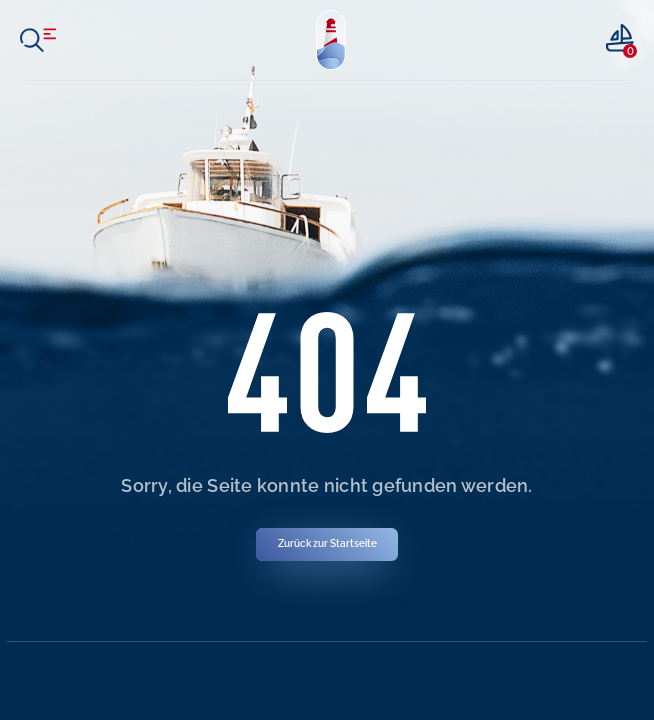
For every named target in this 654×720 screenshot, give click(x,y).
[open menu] (38, 40)
